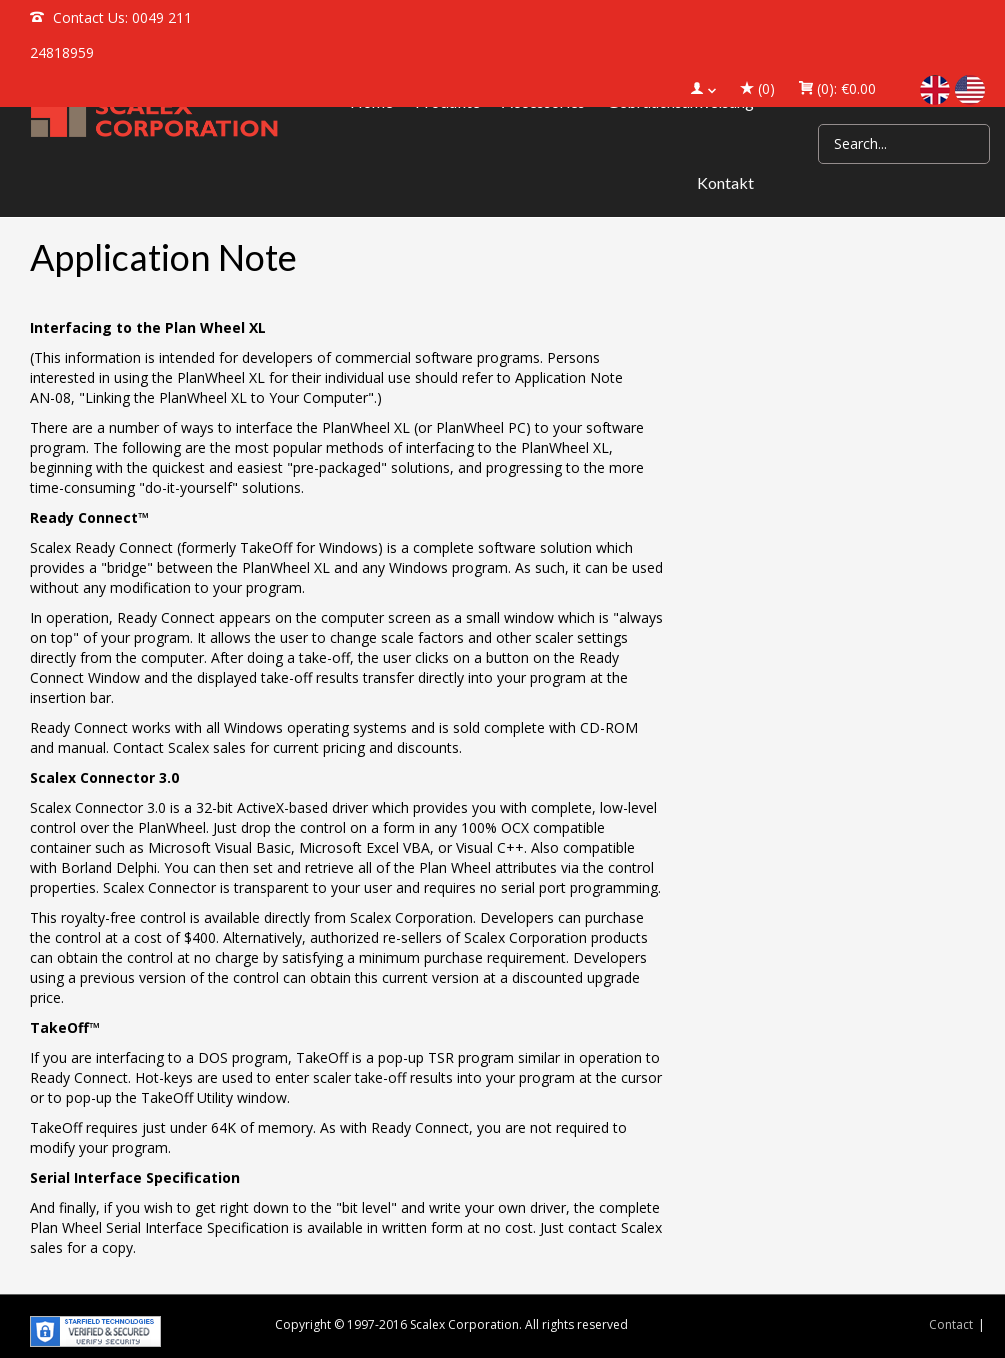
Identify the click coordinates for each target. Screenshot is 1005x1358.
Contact (951, 1324)
